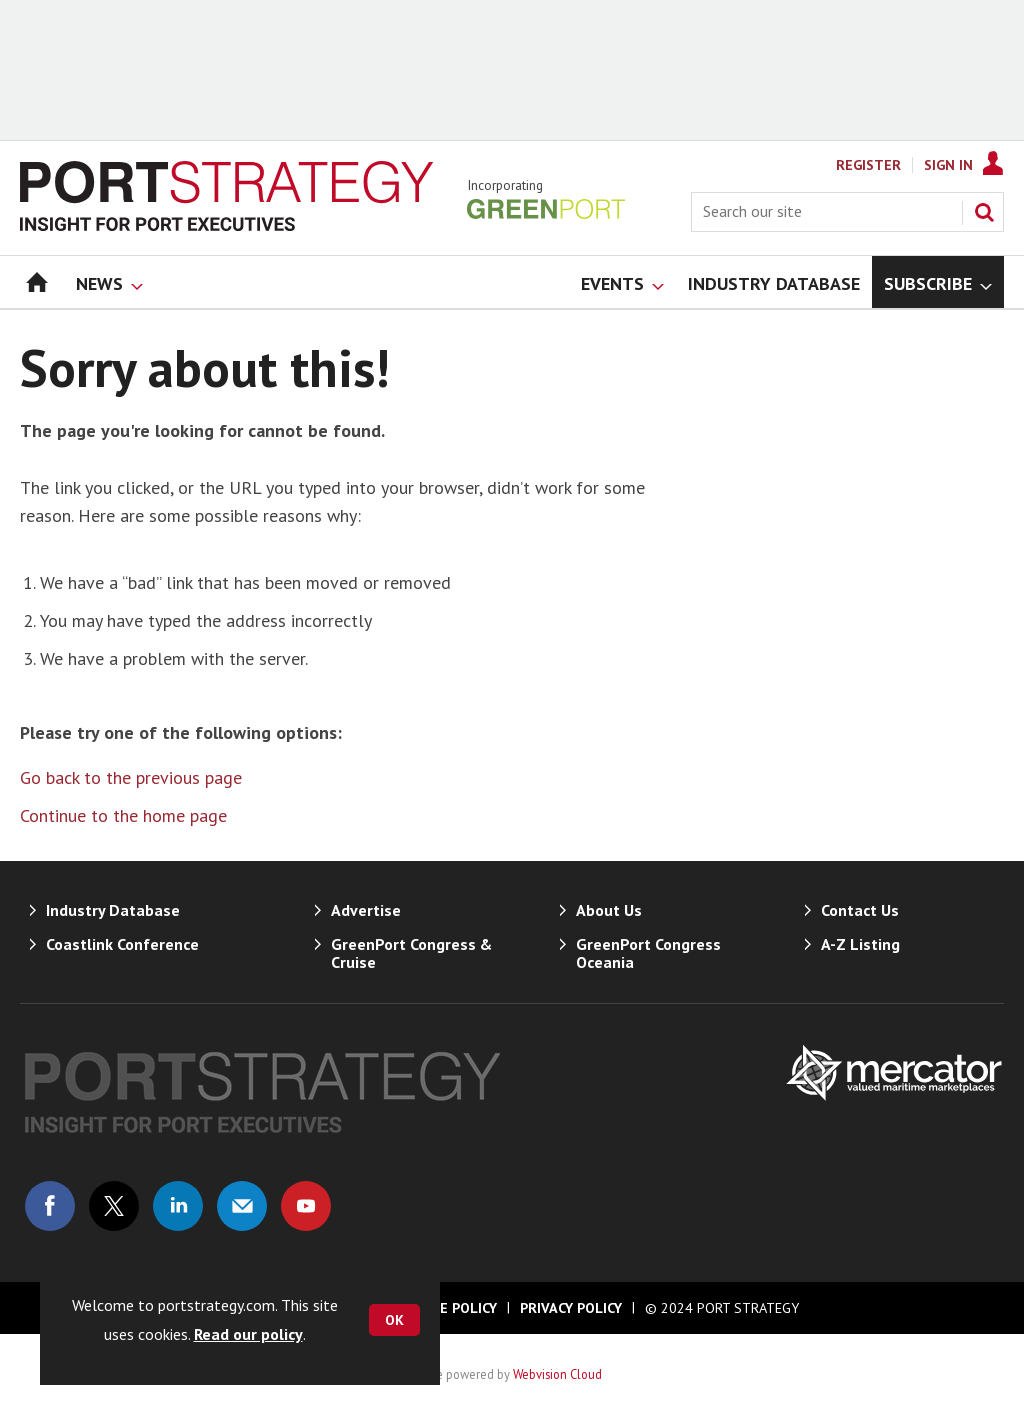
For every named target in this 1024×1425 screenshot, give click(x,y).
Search (984, 212)
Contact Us (860, 910)
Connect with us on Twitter (114, 1206)
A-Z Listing (860, 944)
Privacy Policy (571, 1308)
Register (868, 165)
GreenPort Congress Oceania (648, 953)
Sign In (948, 165)
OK (394, 1320)
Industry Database (113, 910)
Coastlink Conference (122, 944)
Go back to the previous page (131, 777)
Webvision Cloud (557, 1374)
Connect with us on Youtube (306, 1206)
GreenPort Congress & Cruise (411, 953)
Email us (242, 1206)
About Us (609, 910)
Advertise (366, 910)
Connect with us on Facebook (50, 1206)
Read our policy (248, 1334)
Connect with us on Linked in (178, 1206)
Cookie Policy (448, 1308)
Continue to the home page (123, 815)
